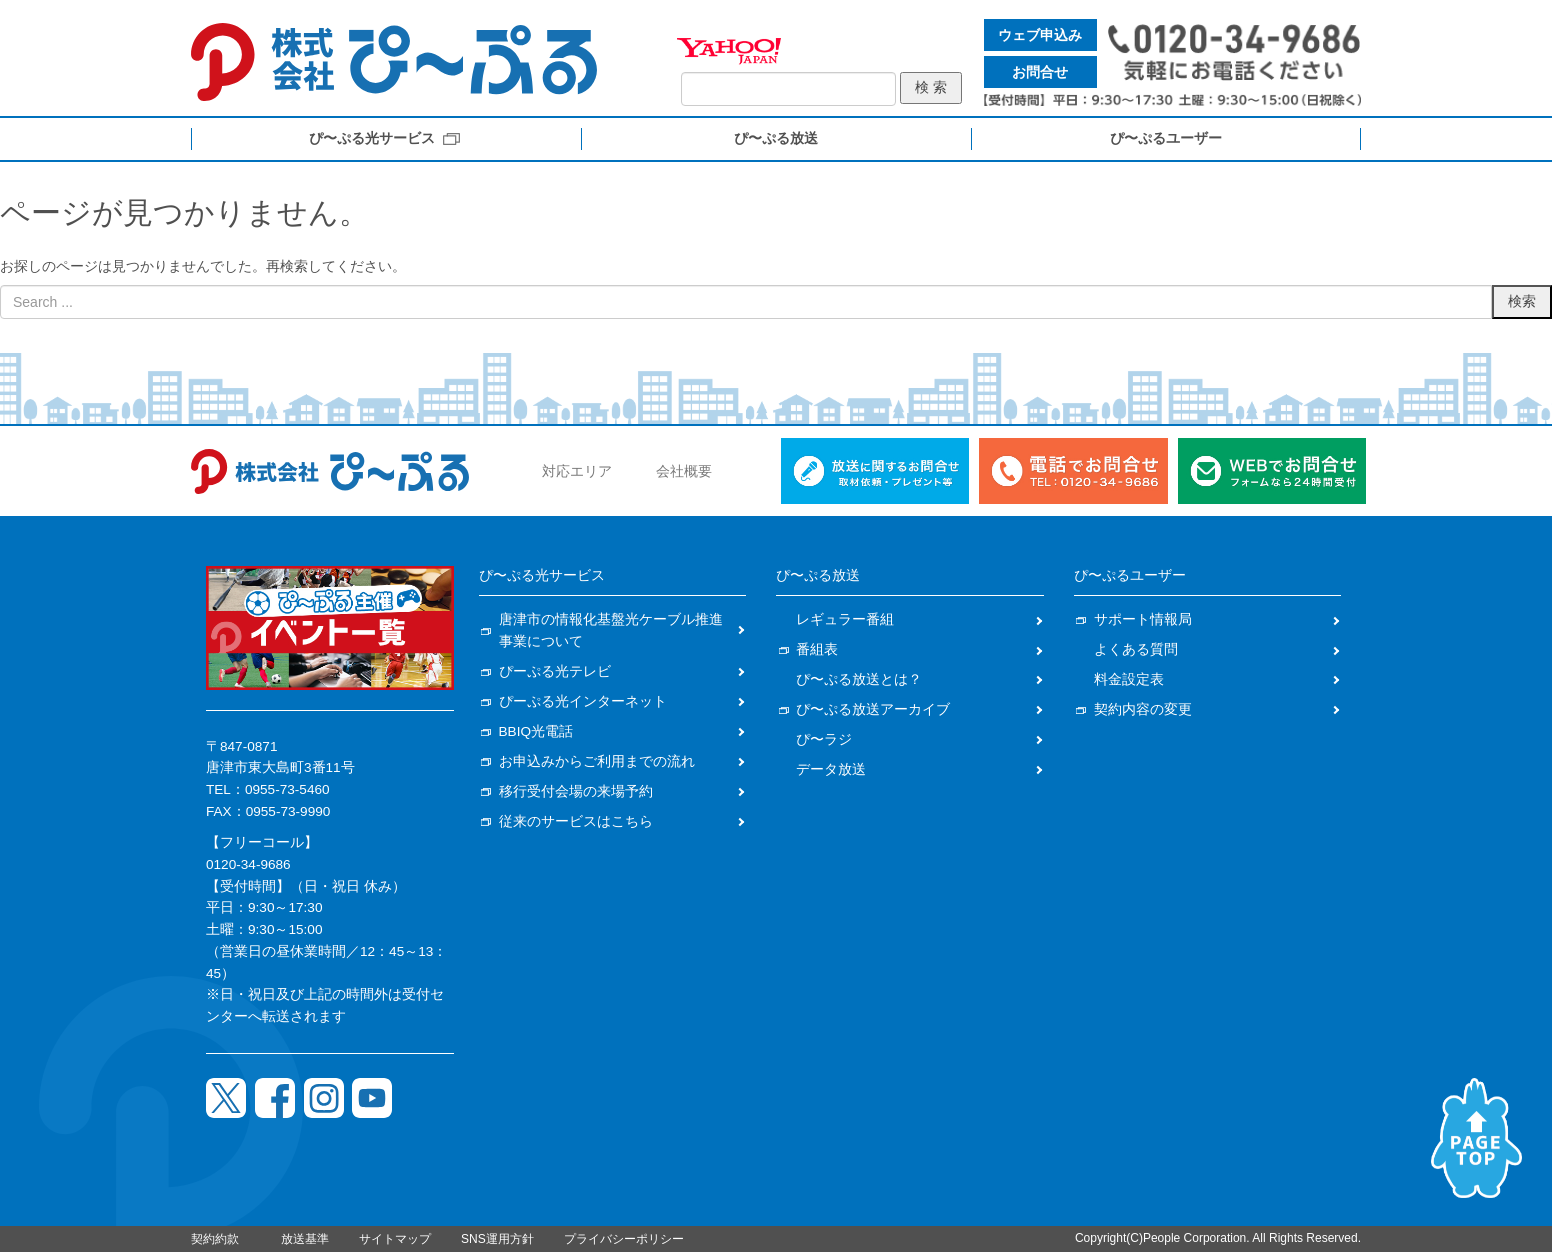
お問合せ (1040, 72)
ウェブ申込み (1040, 35)
